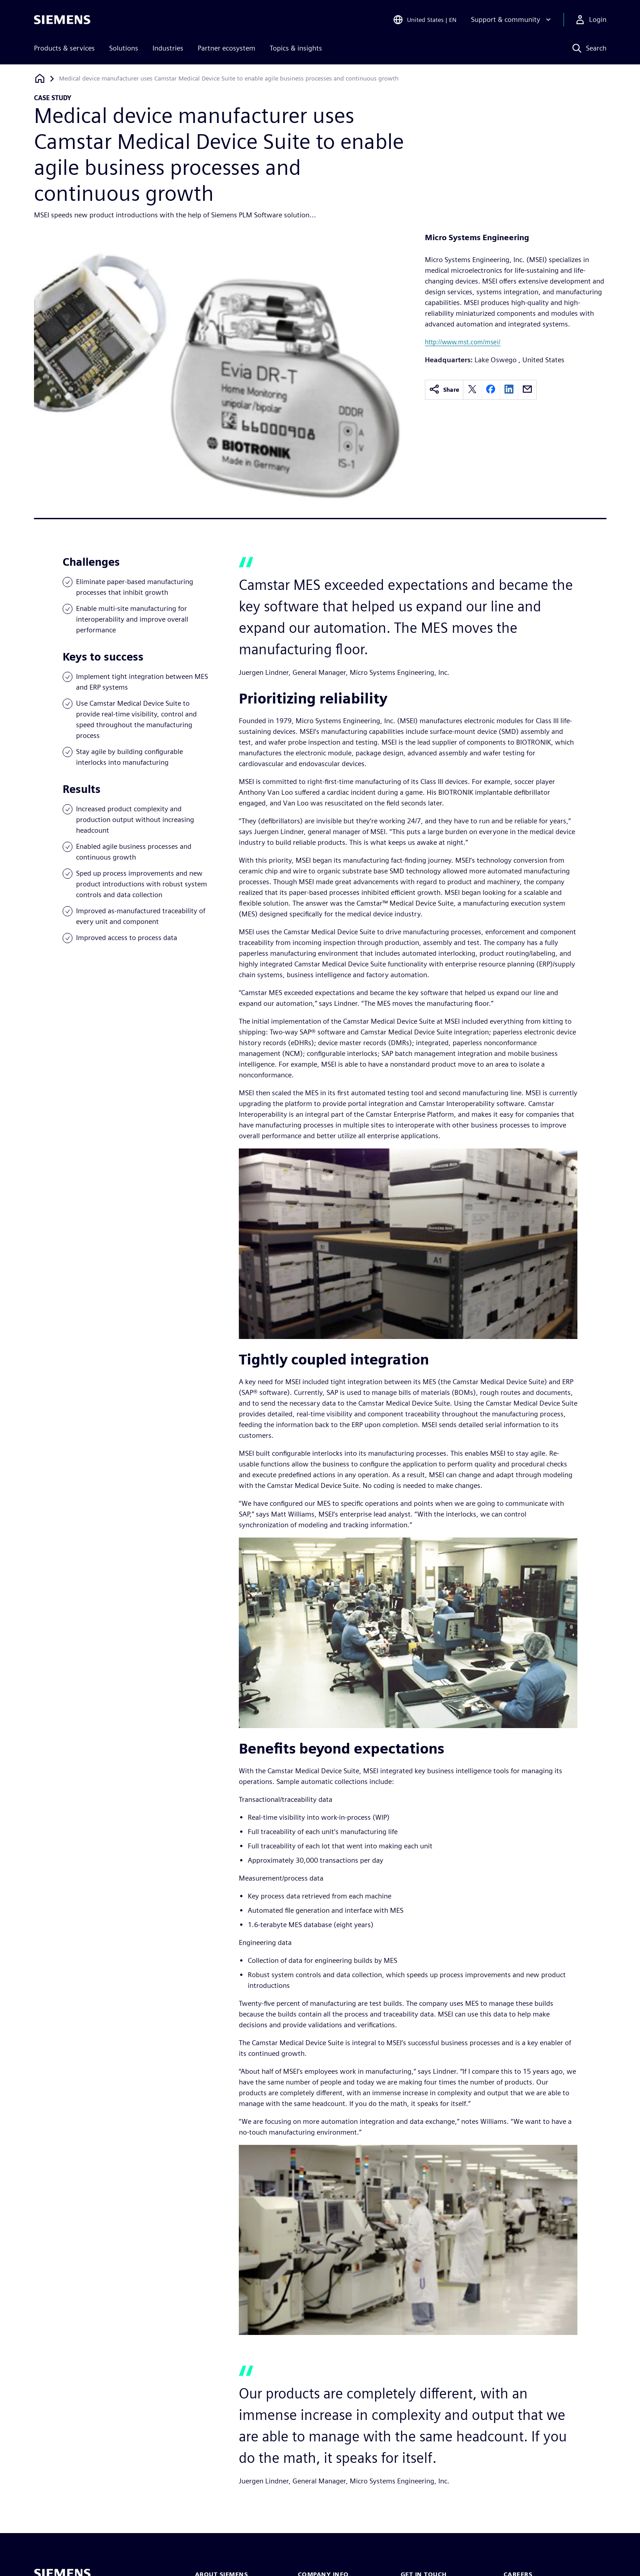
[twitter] (472, 389)
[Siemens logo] (62, 19)
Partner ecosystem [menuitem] (226, 48)
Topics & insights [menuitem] (296, 48)
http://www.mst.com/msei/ (462, 342)
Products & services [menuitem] (64, 48)
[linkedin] (509, 389)
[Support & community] (511, 20)
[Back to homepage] (39, 78)
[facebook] (491, 389)
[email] (527, 389)
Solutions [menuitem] (123, 48)
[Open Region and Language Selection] (424, 20)
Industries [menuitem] (168, 48)
